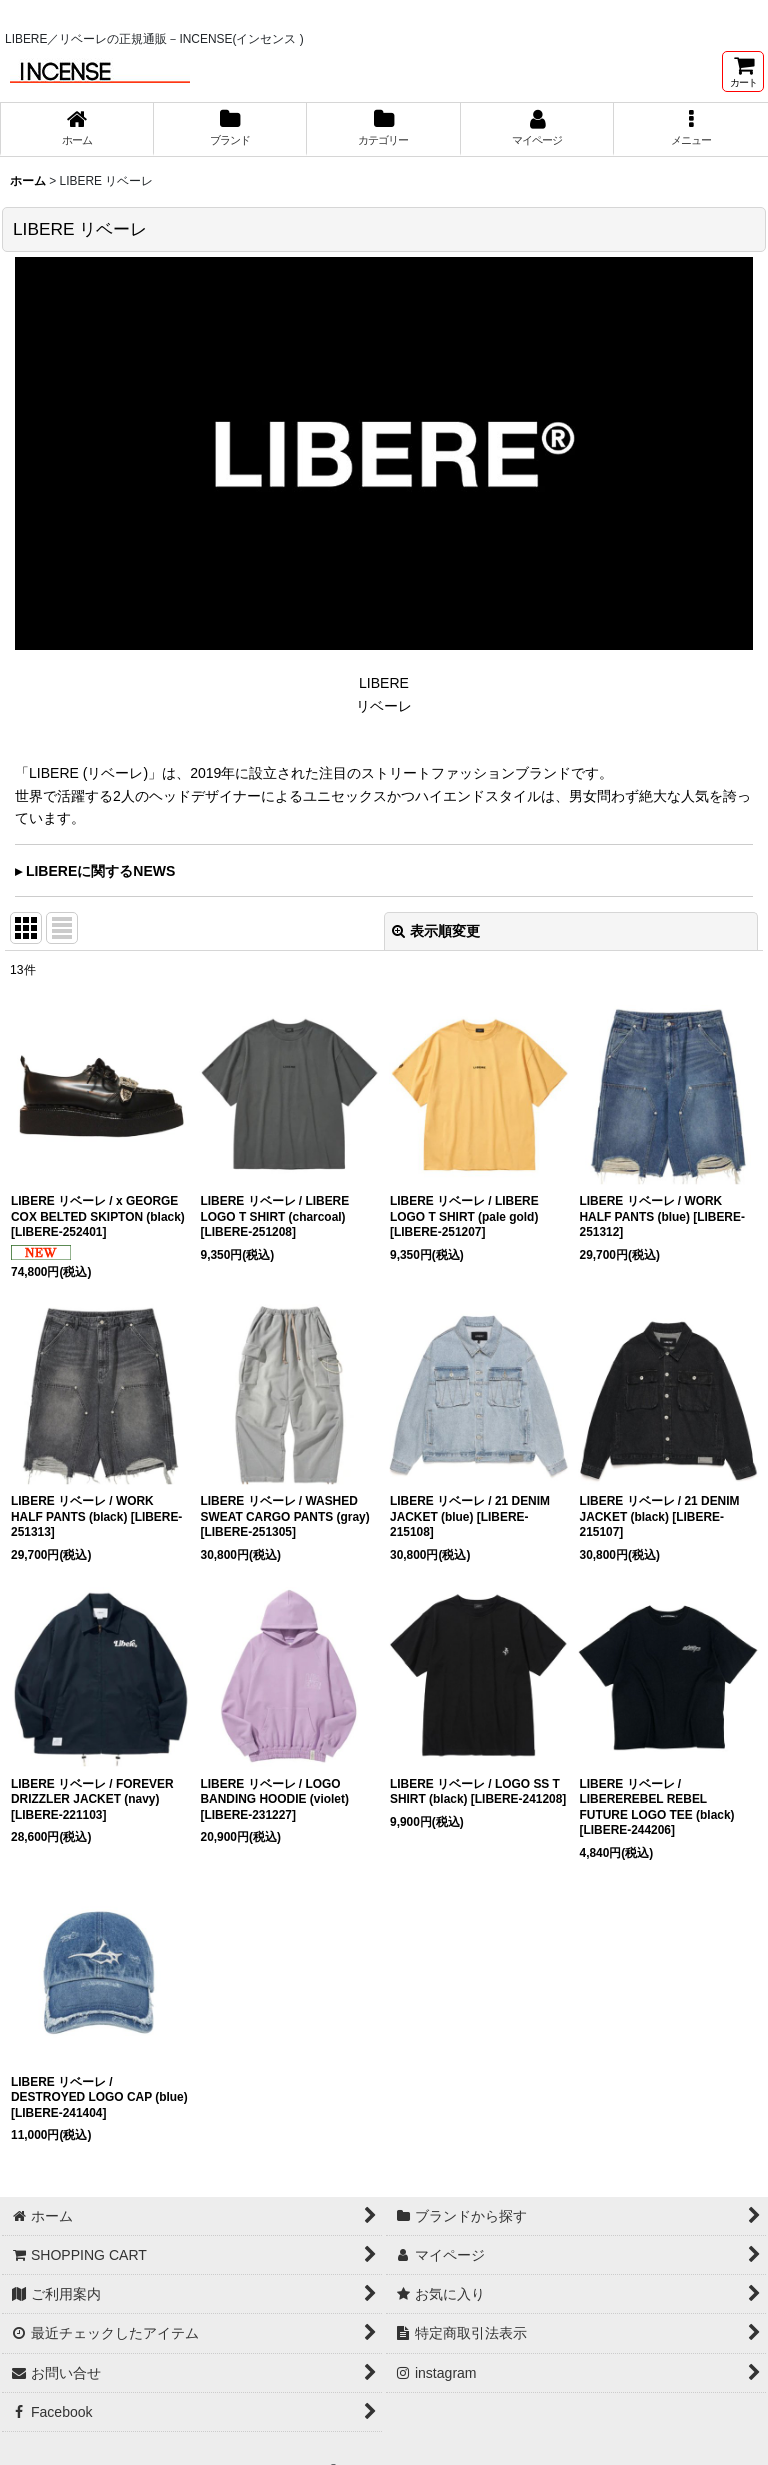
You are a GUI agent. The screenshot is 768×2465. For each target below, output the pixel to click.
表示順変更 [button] (436, 931)
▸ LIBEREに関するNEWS (95, 871)
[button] (691, 129)
